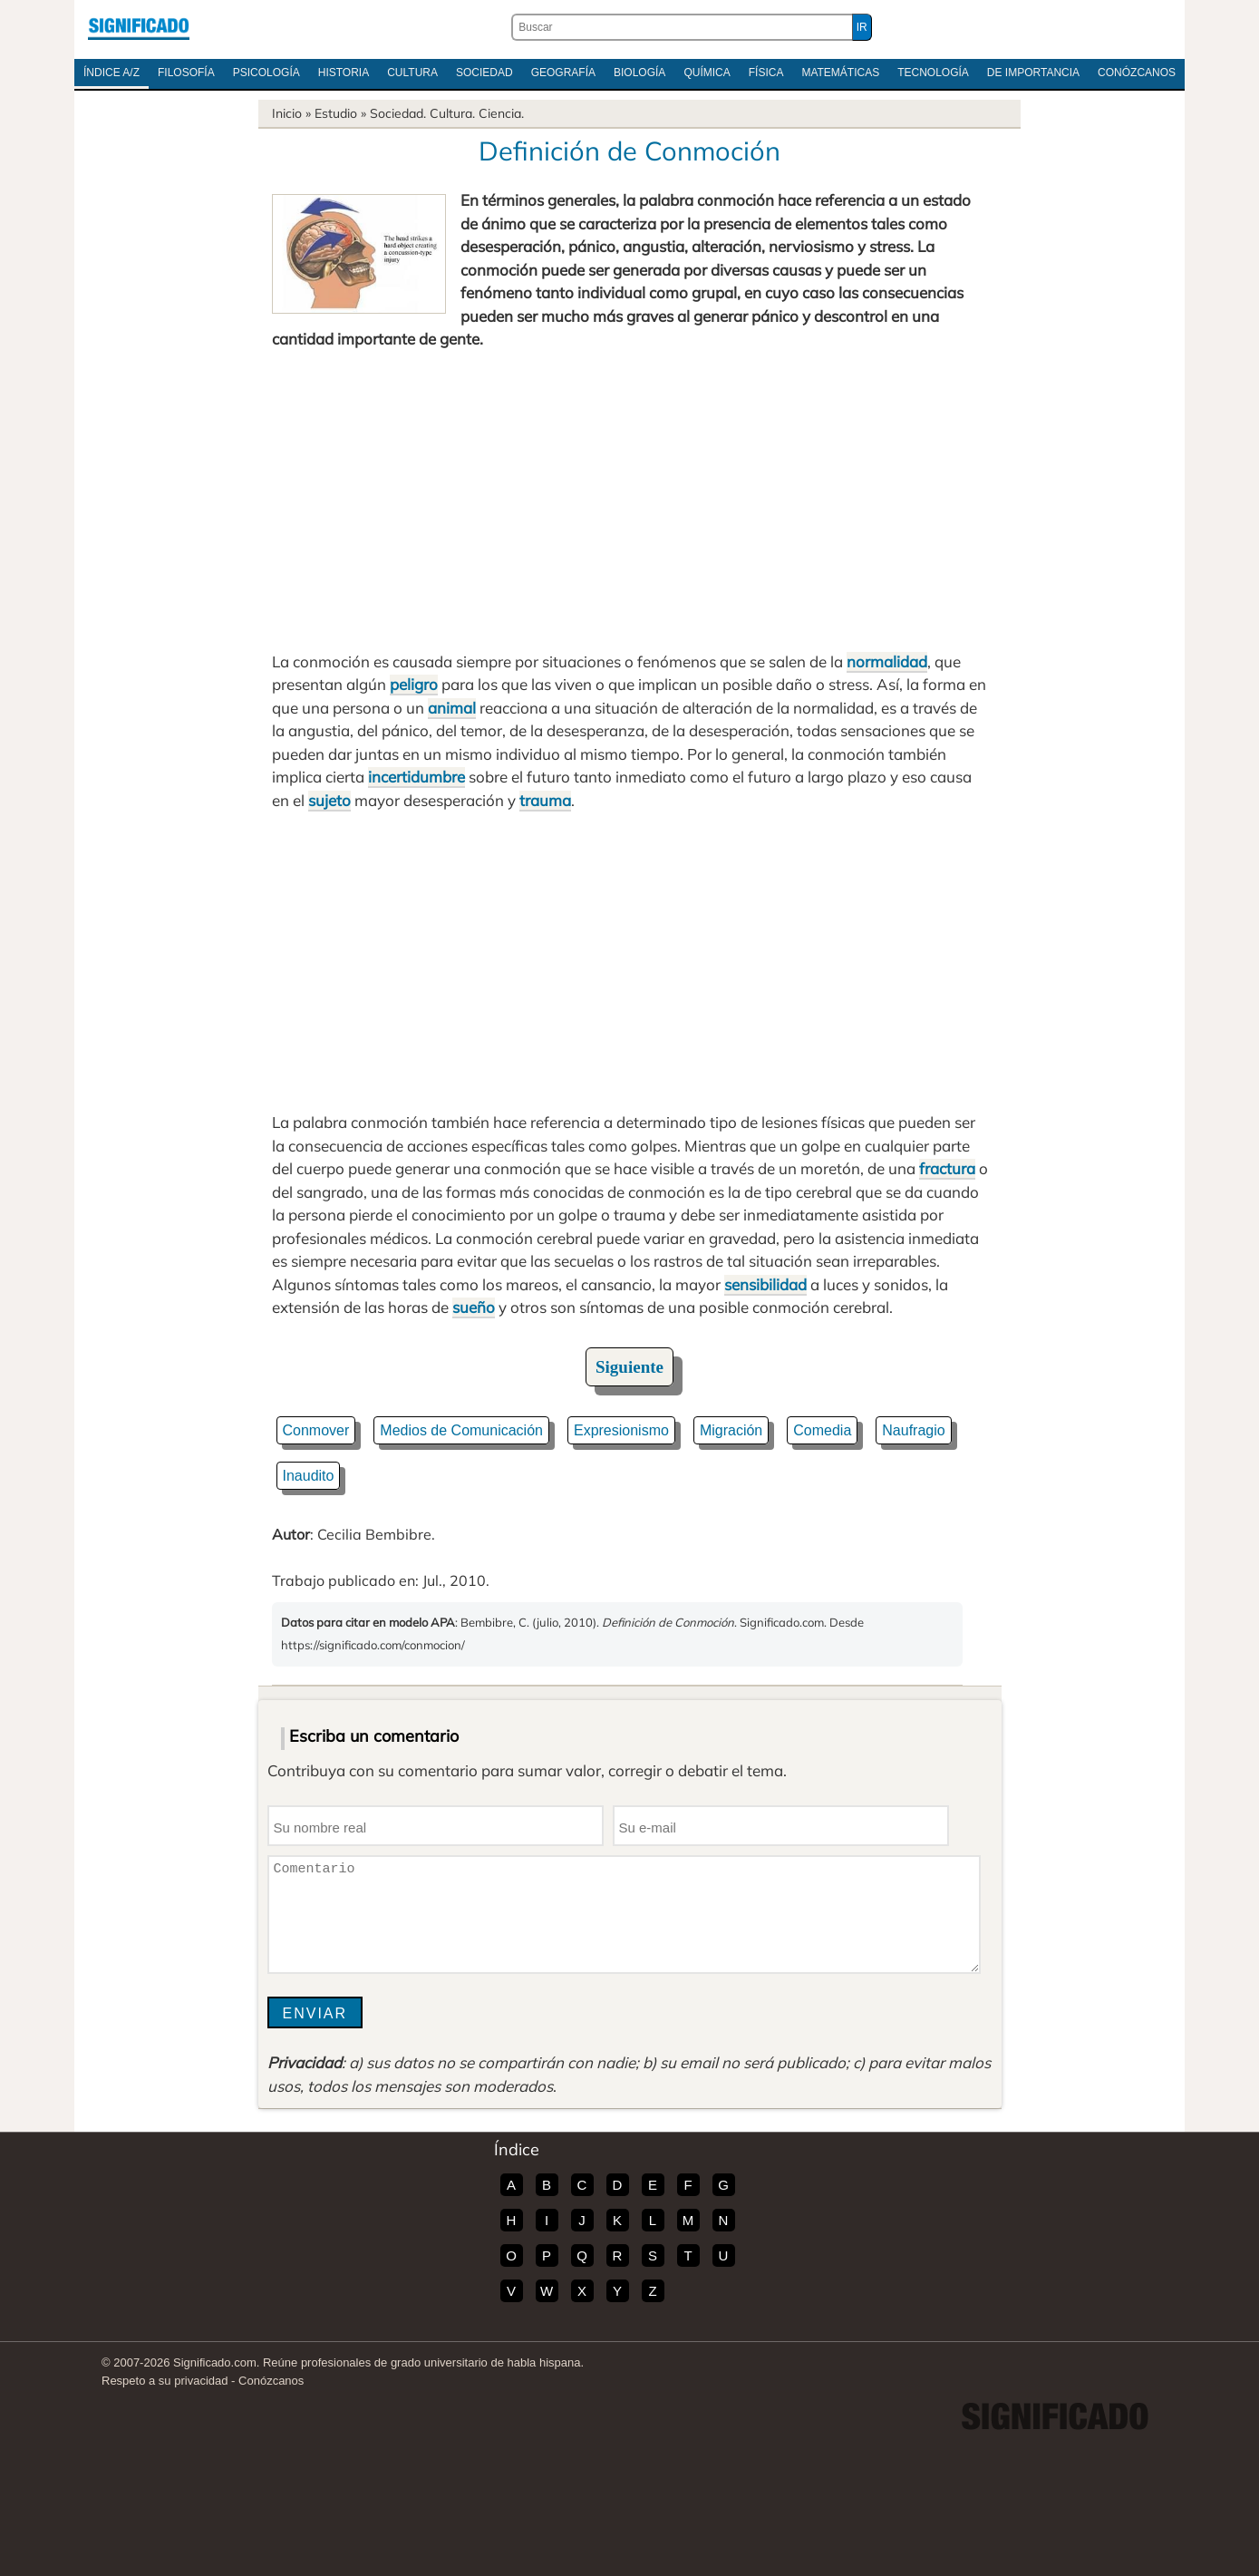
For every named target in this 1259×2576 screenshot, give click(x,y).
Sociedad (484, 72)
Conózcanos (1137, 72)
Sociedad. (398, 113)
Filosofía (186, 72)
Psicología (266, 72)
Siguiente (629, 1366)
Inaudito (308, 1475)
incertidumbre (416, 776)
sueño (473, 1307)
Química (706, 72)
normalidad (887, 661)
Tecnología (933, 72)
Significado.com (138, 27)
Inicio (287, 113)
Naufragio (913, 1430)
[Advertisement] (630, 500)
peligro (414, 684)
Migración (731, 1430)
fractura (947, 1168)
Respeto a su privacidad (165, 2380)
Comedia (822, 1430)
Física (766, 72)
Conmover (316, 1430)
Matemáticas (840, 72)
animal (452, 707)
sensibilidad (765, 1284)
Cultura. (452, 113)
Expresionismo (621, 1430)
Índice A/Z (111, 72)
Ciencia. (501, 113)
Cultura (412, 72)
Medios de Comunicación (461, 1430)
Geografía (563, 72)
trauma (545, 800)
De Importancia (1033, 72)
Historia (343, 72)
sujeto (329, 800)
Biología (639, 72)
